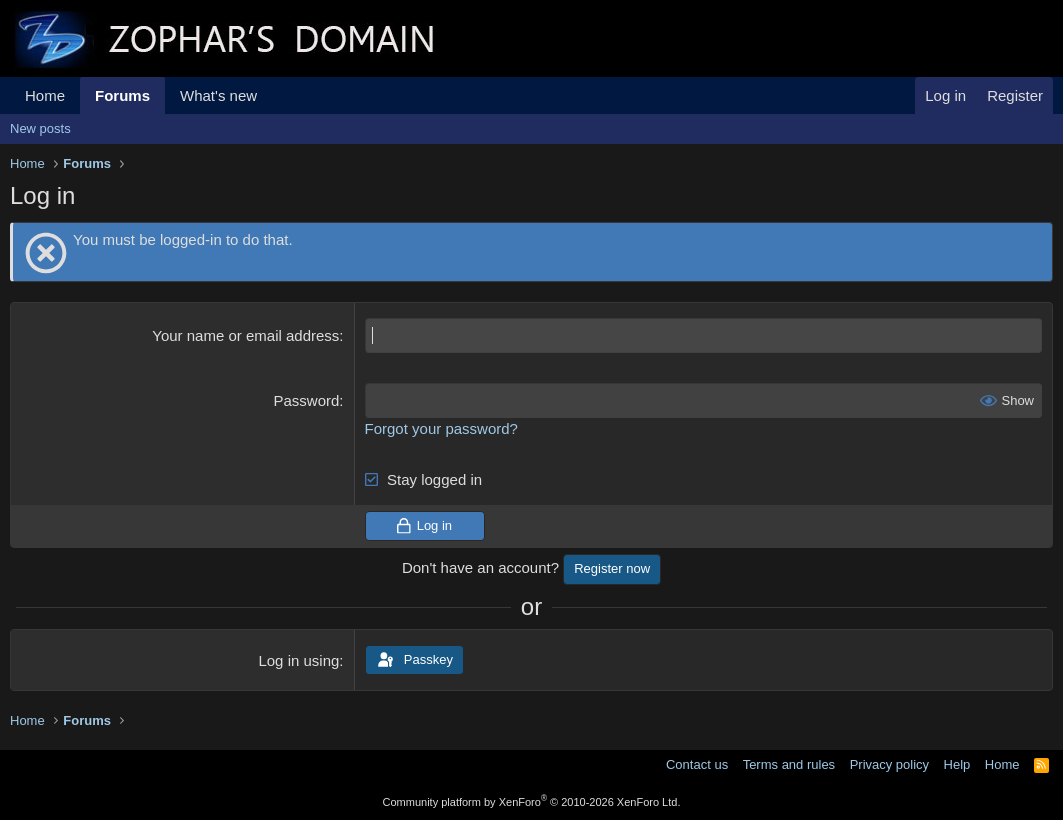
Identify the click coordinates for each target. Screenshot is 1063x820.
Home (45, 95)
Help (957, 764)
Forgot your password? (441, 428)
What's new (218, 95)
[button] (273, 95)
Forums (122, 95)
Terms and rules (789, 764)
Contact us (697, 764)
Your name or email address (245, 335)
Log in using (298, 660)
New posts (40, 128)
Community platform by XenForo (532, 802)
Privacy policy (889, 764)
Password (306, 400)
